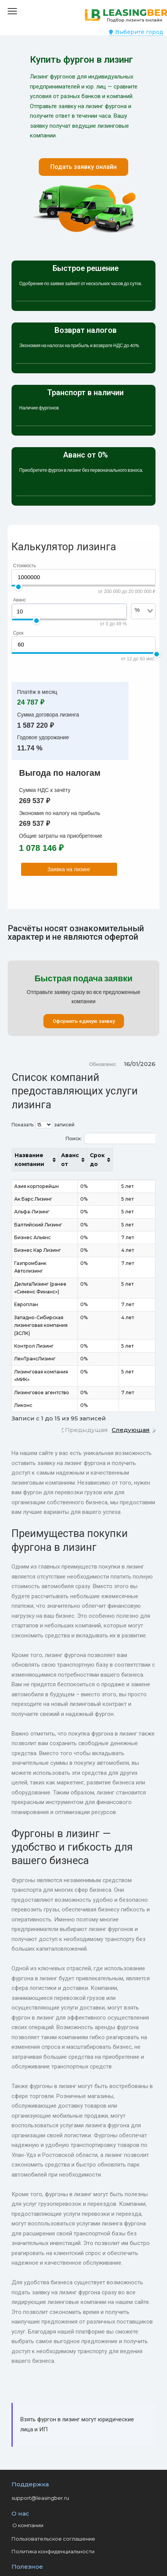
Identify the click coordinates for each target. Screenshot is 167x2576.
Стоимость (24, 565)
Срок (18, 633)
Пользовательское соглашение (53, 2515)
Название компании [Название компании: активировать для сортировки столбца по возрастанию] (44, 1159)
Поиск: (110, 1138)
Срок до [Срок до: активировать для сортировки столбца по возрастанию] (136, 1159)
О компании (27, 2502)
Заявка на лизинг (69, 869)
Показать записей (43, 1124)
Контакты (24, 2554)
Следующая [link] (131, 1406)
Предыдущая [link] (86, 1406)
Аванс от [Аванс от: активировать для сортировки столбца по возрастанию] (107, 1159)
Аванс (19, 600)
